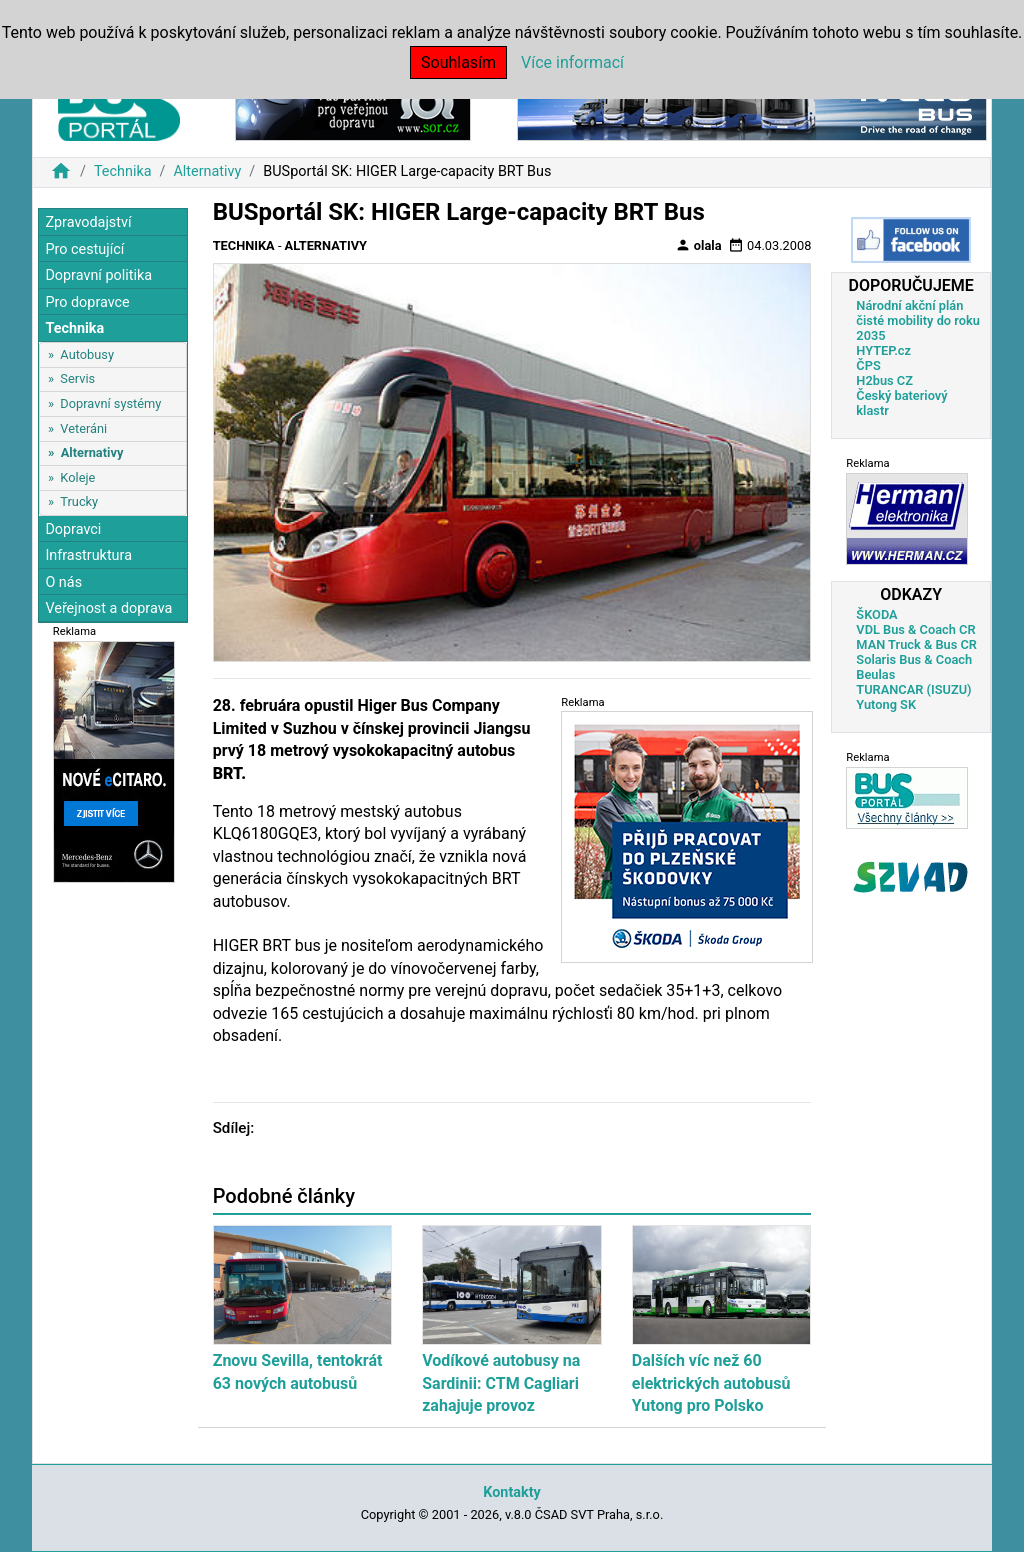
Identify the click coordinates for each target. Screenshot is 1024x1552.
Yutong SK (886, 704)
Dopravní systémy (110, 403)
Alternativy (207, 171)
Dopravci (73, 529)
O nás (63, 582)
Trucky (79, 501)
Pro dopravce (87, 302)
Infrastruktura (88, 555)
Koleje (77, 477)
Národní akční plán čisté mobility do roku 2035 (918, 320)
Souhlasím (458, 62)
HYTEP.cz (883, 350)
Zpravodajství (88, 222)
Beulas (875, 674)
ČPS (868, 365)
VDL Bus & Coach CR (915, 629)
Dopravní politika (98, 275)
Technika (123, 171)
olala (698, 245)
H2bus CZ (884, 380)
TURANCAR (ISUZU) (913, 689)
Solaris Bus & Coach (914, 659)
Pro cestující (84, 249)
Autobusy (87, 354)
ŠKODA (876, 614)
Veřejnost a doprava (108, 608)
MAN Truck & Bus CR (916, 644)
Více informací (572, 62)
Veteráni (83, 428)
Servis (77, 378)
